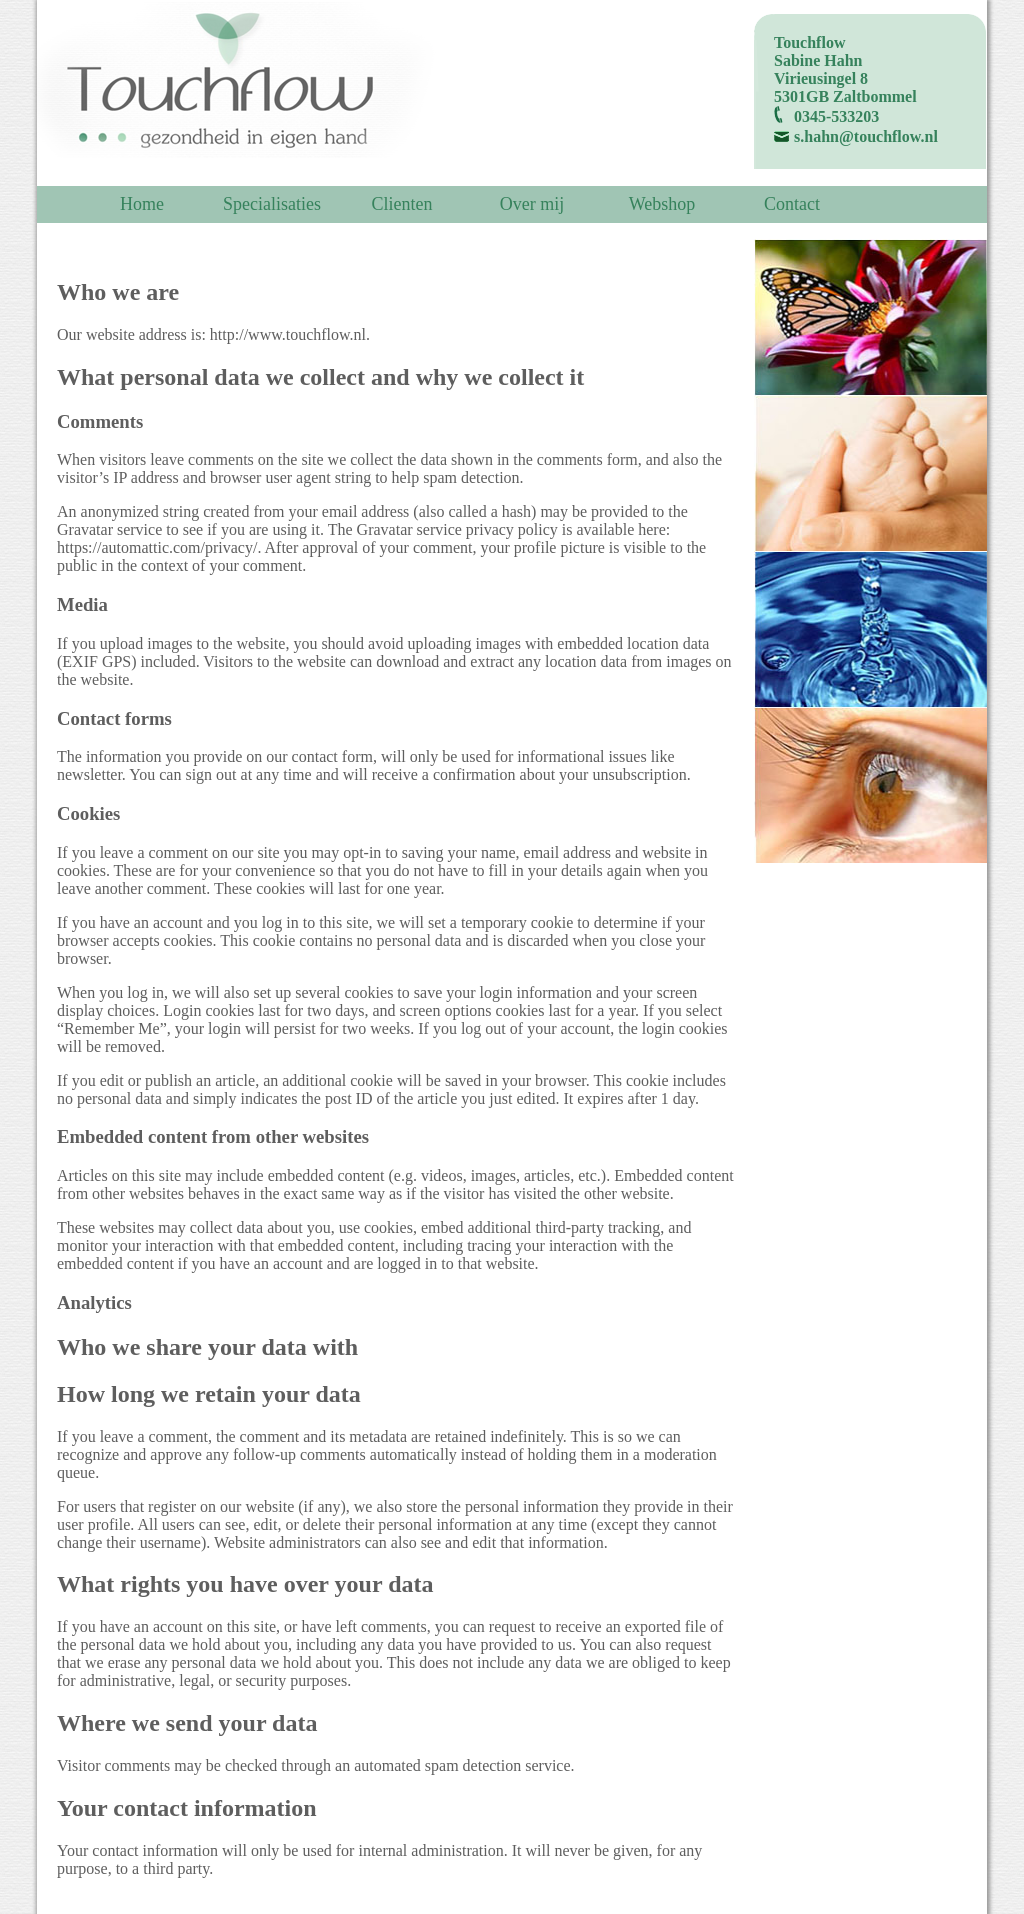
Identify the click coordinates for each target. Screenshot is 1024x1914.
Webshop (662, 204)
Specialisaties (272, 204)
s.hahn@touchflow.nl (866, 136)
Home (142, 204)
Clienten (402, 204)
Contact (792, 204)
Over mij (532, 204)
